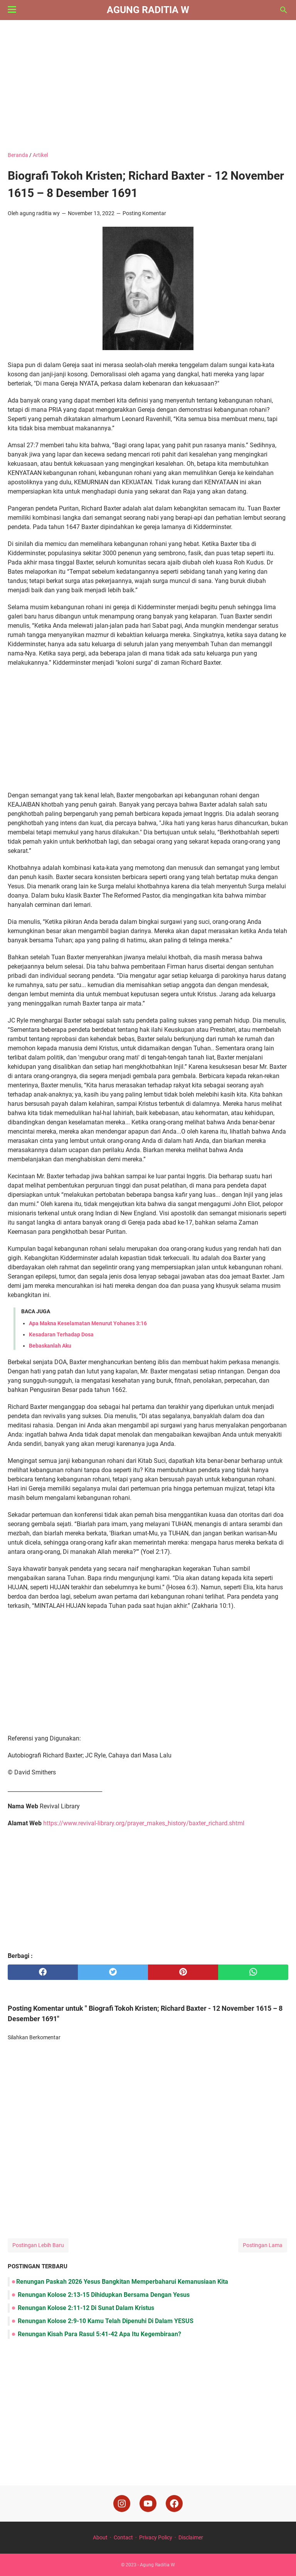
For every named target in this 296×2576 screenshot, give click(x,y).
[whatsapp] (253, 1972)
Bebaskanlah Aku (50, 1346)
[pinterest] (183, 1972)
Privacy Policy (155, 2537)
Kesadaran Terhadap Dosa (61, 1334)
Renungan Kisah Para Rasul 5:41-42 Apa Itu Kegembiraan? (98, 2334)
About (100, 2537)
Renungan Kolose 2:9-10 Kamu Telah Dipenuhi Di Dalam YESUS (104, 2321)
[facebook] (43, 1972)
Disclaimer (190, 2537)
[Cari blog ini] (283, 10)
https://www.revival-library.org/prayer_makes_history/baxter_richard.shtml (143, 1823)
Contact (123, 2537)
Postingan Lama (263, 2245)
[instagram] (121, 2503)
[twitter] (113, 1972)
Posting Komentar (144, 213)
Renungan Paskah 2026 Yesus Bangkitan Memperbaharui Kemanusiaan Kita (122, 2281)
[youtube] (148, 2503)
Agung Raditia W (148, 9)
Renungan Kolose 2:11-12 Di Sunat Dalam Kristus (85, 2307)
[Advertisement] (148, 86)
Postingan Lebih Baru (38, 2245)
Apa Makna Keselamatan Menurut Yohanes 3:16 (88, 1323)
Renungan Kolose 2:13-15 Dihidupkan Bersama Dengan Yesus (103, 2294)
